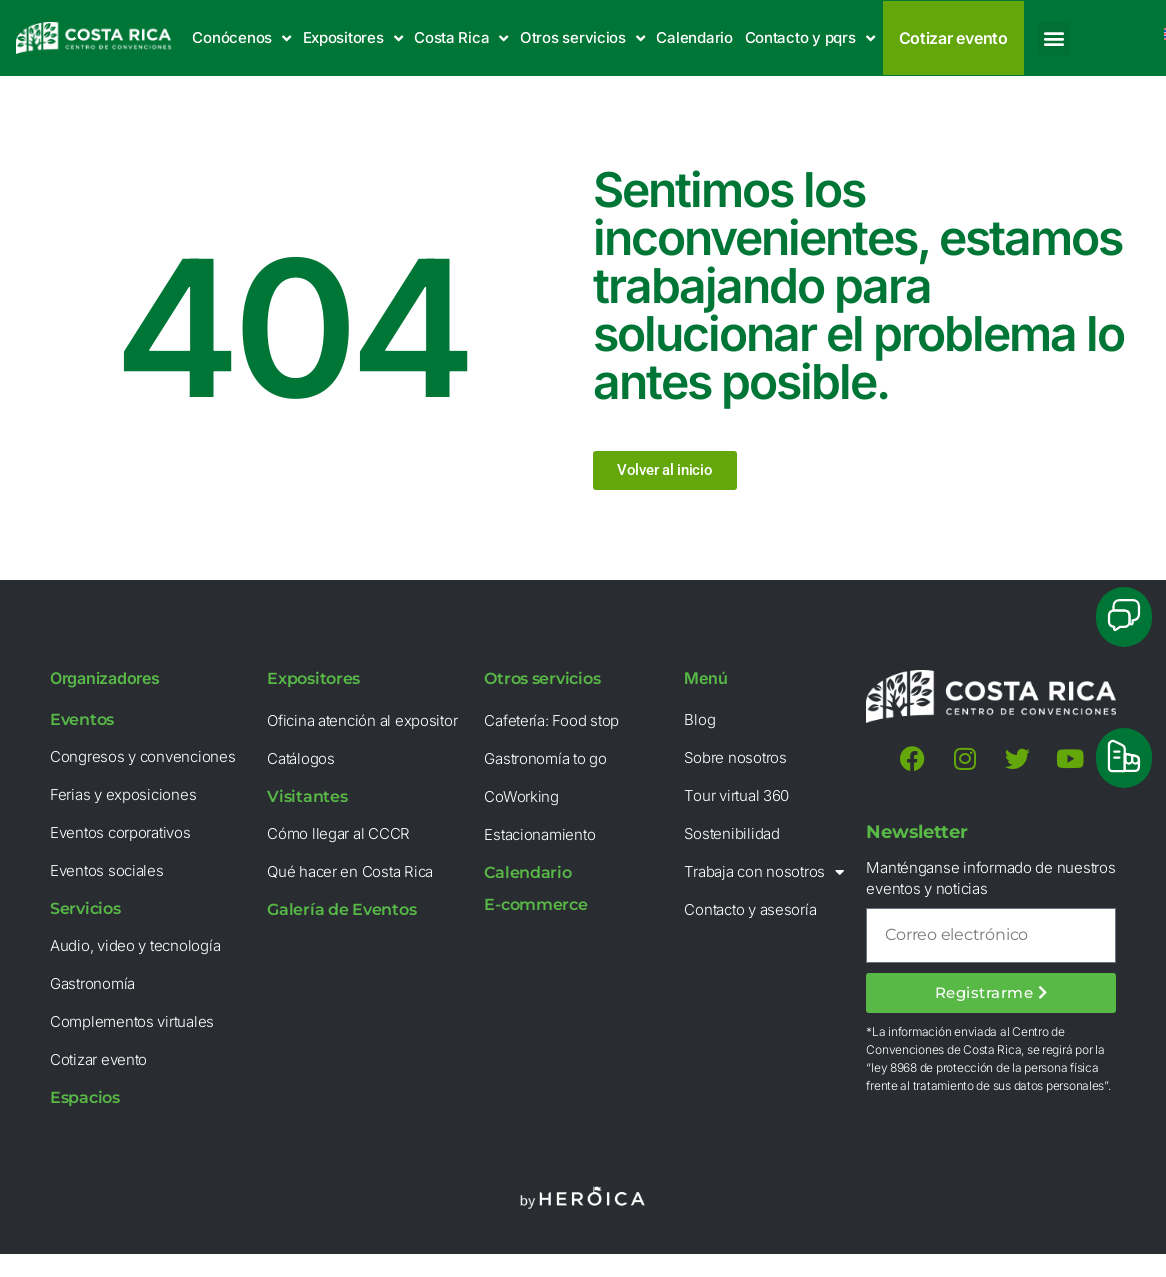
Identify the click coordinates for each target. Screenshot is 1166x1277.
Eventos (82, 719)
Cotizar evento (98, 1059)
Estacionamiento (539, 834)
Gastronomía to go (545, 758)
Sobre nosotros (735, 757)
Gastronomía (92, 983)
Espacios (85, 1097)
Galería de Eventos (341, 909)
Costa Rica (461, 38)
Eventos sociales (107, 870)
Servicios (85, 908)
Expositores (353, 38)
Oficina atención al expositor (362, 720)
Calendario (694, 37)
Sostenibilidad (731, 833)
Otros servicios (582, 38)
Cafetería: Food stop (551, 720)
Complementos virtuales (132, 1021)
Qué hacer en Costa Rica (350, 871)
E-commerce (535, 904)
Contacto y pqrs (810, 38)
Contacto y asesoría (750, 909)
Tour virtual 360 (736, 795)
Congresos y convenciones (143, 756)
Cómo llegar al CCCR (338, 833)
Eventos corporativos (120, 832)
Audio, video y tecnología (135, 945)
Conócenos (241, 38)
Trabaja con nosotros (763, 872)
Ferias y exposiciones (123, 794)
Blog (699, 719)
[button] (1054, 38)
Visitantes (307, 796)
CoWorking (521, 796)
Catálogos (301, 758)
